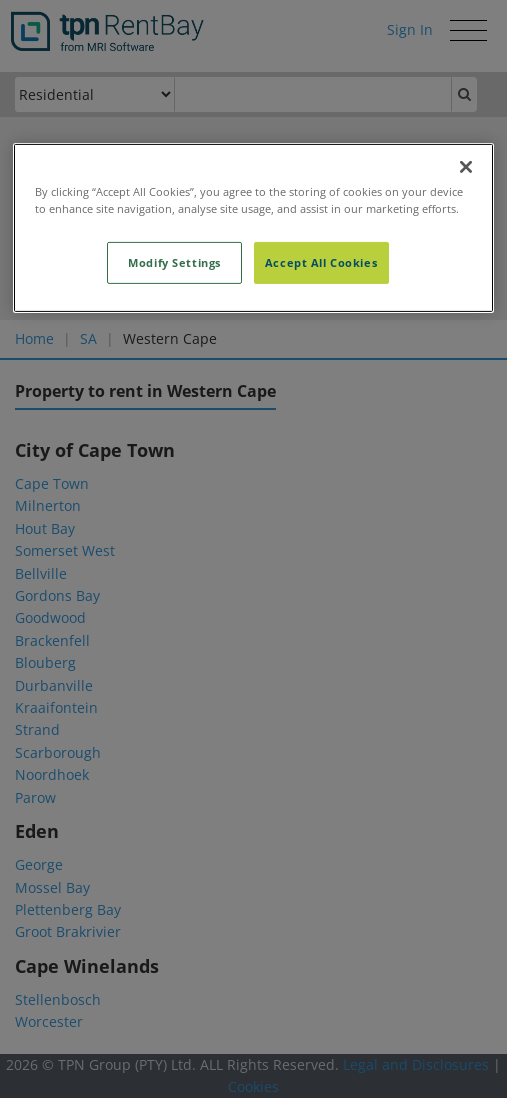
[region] (254, 228)
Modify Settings (174, 262)
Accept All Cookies (321, 262)
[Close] (466, 167)
